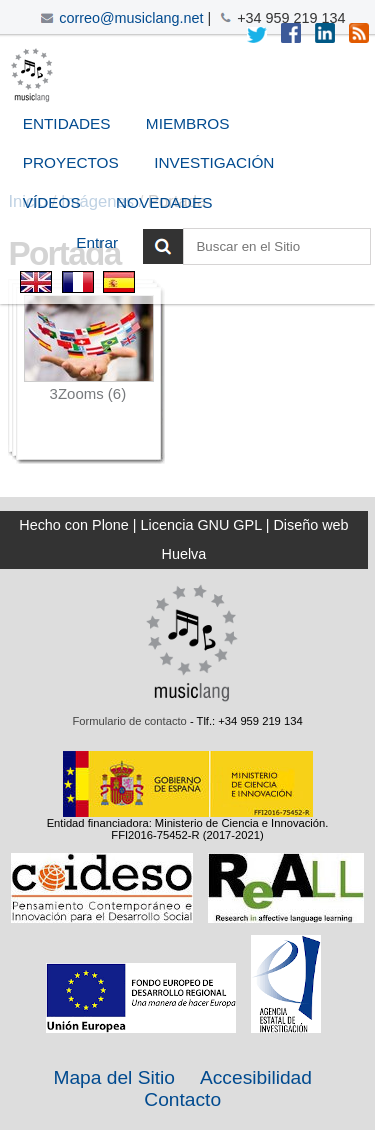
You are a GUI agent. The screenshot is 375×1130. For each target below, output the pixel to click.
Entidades (67, 123)
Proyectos (71, 162)
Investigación (214, 162)
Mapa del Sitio (114, 1077)
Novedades (164, 202)
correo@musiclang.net (131, 18)
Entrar (97, 242)
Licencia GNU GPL (201, 525)
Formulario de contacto (129, 721)
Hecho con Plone (74, 525)
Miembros (188, 123)
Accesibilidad (256, 1077)
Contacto (182, 1099)
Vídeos (52, 202)
